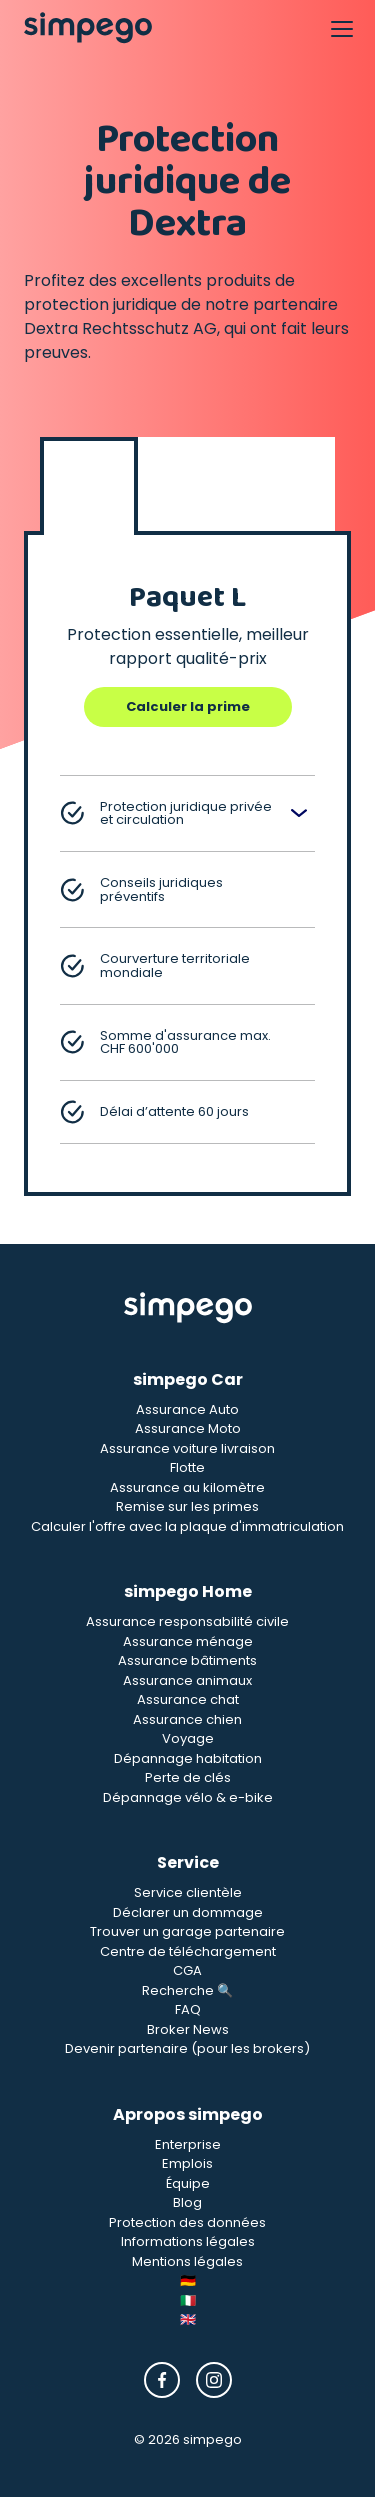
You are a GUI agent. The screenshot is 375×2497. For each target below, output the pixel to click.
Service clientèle (188, 1892)
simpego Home (188, 1591)
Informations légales (188, 2241)
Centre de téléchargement (188, 1951)
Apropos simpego (188, 2114)
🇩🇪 (188, 2280)
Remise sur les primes (187, 1506)
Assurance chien (187, 1719)
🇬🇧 (188, 2319)
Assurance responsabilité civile (187, 1621)
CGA (187, 1970)
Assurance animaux (187, 1680)
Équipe (188, 2183)
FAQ (188, 2009)
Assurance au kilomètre (187, 1487)
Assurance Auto (187, 1409)
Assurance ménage (188, 1641)
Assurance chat (188, 1699)
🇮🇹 (188, 2300)
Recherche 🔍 (187, 1990)
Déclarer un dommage (188, 1912)
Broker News (188, 2029)
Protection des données (187, 2222)
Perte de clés (188, 1777)
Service (188, 1862)
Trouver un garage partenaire (187, 1931)
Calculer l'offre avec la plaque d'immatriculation (187, 1526)
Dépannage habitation (188, 1758)
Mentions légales (187, 2261)
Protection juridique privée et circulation (166, 813)
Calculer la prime (188, 706)
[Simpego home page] (88, 28)
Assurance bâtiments (187, 1660)
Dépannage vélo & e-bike (188, 1797)
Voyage (188, 1738)
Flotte (187, 1467)
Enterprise (188, 2144)
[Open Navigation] (341, 28)
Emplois (187, 2163)
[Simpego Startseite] (188, 1308)
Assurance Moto (188, 1428)
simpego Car (188, 1379)
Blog (187, 2202)
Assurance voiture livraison (187, 1448)
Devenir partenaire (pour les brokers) (187, 2048)
